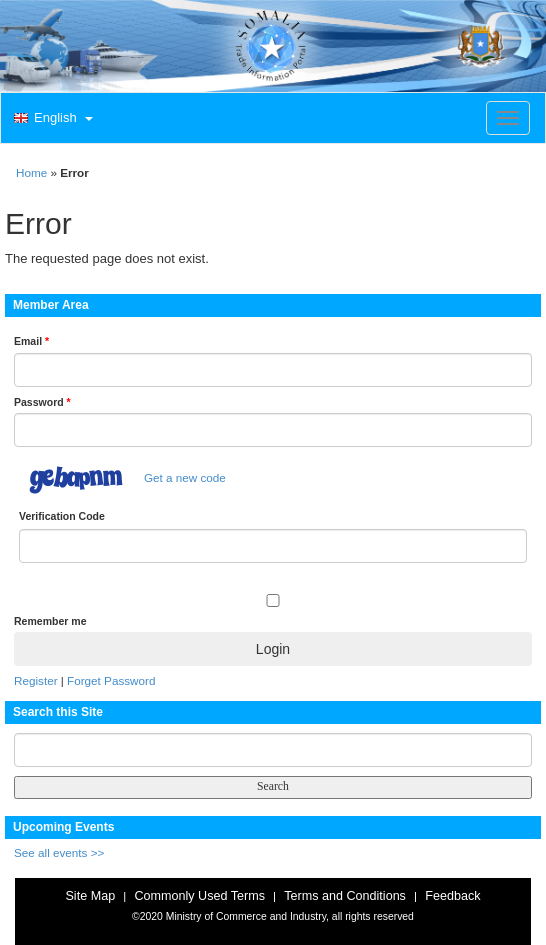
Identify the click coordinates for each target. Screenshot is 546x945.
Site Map (90, 896)
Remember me (50, 621)
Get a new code (185, 477)
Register (36, 680)
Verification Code (62, 516)
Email (31, 341)
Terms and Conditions (345, 896)
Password (42, 402)
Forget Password (111, 680)
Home (31, 172)
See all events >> (59, 852)
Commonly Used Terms (199, 896)
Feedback (452, 896)
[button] (51, 119)
